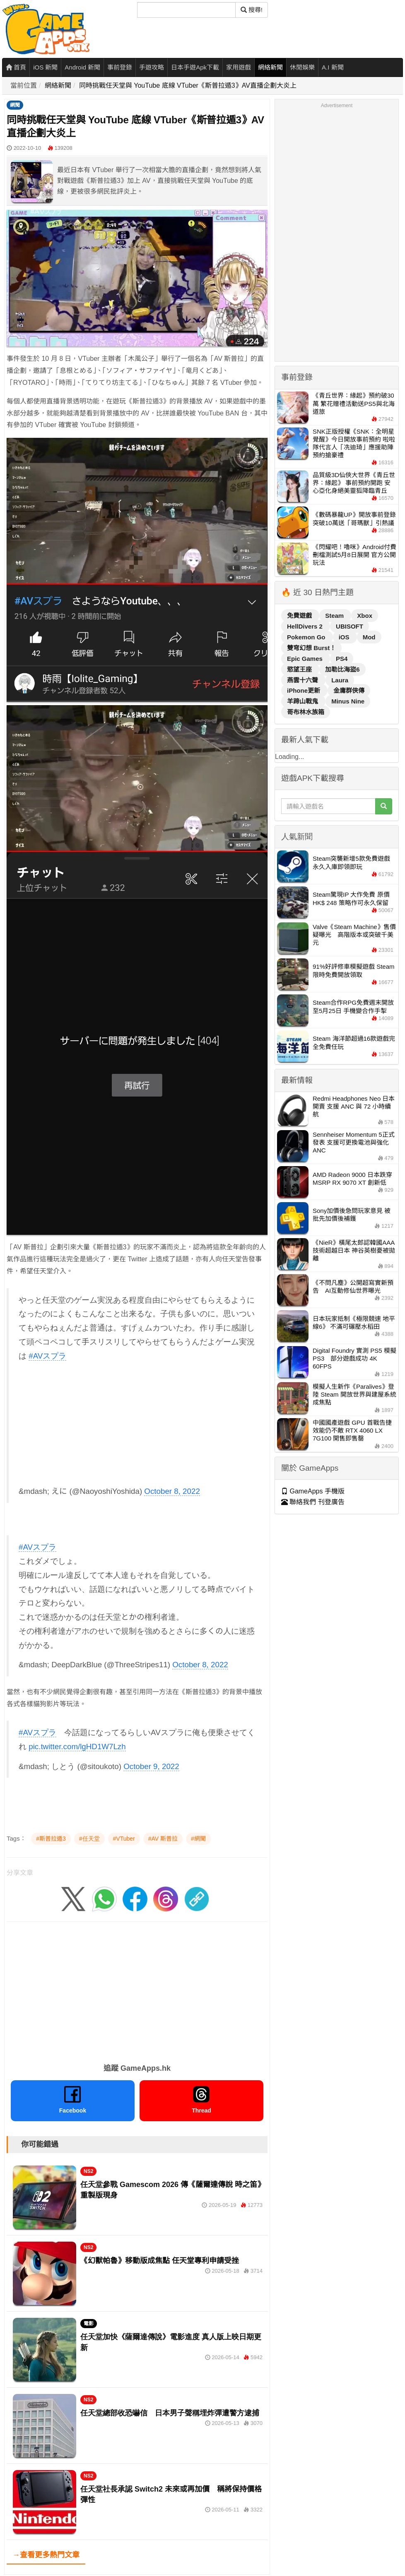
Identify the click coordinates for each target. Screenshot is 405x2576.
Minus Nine (347, 701)
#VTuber (124, 1838)
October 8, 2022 (172, 1491)
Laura (339, 680)
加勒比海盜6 (342, 669)
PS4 (341, 658)
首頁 (16, 67)
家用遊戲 (238, 67)
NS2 (88, 2171)
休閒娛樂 (302, 67)
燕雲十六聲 (303, 680)
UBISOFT (349, 626)
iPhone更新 (304, 690)
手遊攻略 (151, 67)
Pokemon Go (307, 637)
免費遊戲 (300, 615)
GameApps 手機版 (313, 1491)
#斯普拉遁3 (51, 1838)
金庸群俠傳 (348, 690)
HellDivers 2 (305, 626)
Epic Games (305, 658)
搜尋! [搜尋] (252, 9)
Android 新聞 (82, 67)
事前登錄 (119, 67)
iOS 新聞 (45, 67)
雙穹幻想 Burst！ (311, 647)
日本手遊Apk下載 (195, 67)
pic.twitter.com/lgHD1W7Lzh (77, 1746)
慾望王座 (300, 669)
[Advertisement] (138, 1427)
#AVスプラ (47, 1356)
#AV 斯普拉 (163, 1838)
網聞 (15, 105)
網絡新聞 (270, 67)
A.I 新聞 (333, 67)
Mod (369, 637)
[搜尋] (186, 10)
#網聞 (198, 1838)
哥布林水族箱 (305, 711)
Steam (335, 615)
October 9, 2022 (151, 1766)
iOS (345, 637)
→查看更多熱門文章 (46, 2555)
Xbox (364, 615)
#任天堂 (89, 1838)
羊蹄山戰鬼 (303, 701)
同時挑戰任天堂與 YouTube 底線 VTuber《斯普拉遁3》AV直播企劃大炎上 (188, 85)
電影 (89, 2323)
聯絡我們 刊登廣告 (313, 1501)
